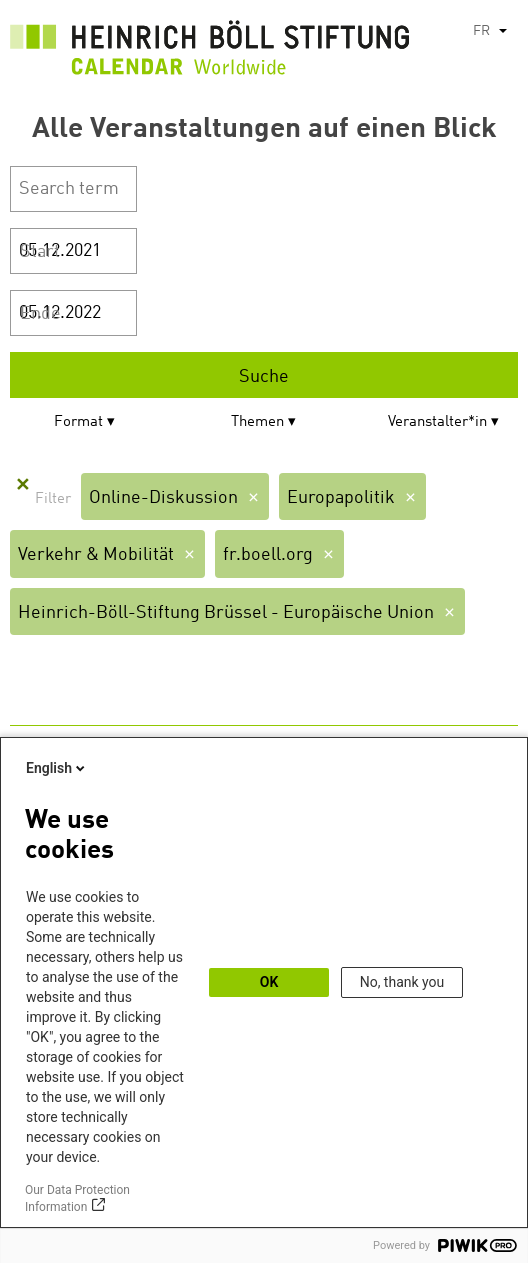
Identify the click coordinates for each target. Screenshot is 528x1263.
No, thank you (402, 982)
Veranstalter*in (437, 422)
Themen (257, 422)
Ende (40, 314)
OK (269, 982)
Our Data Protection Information (77, 1198)
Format (78, 422)
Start (40, 252)
